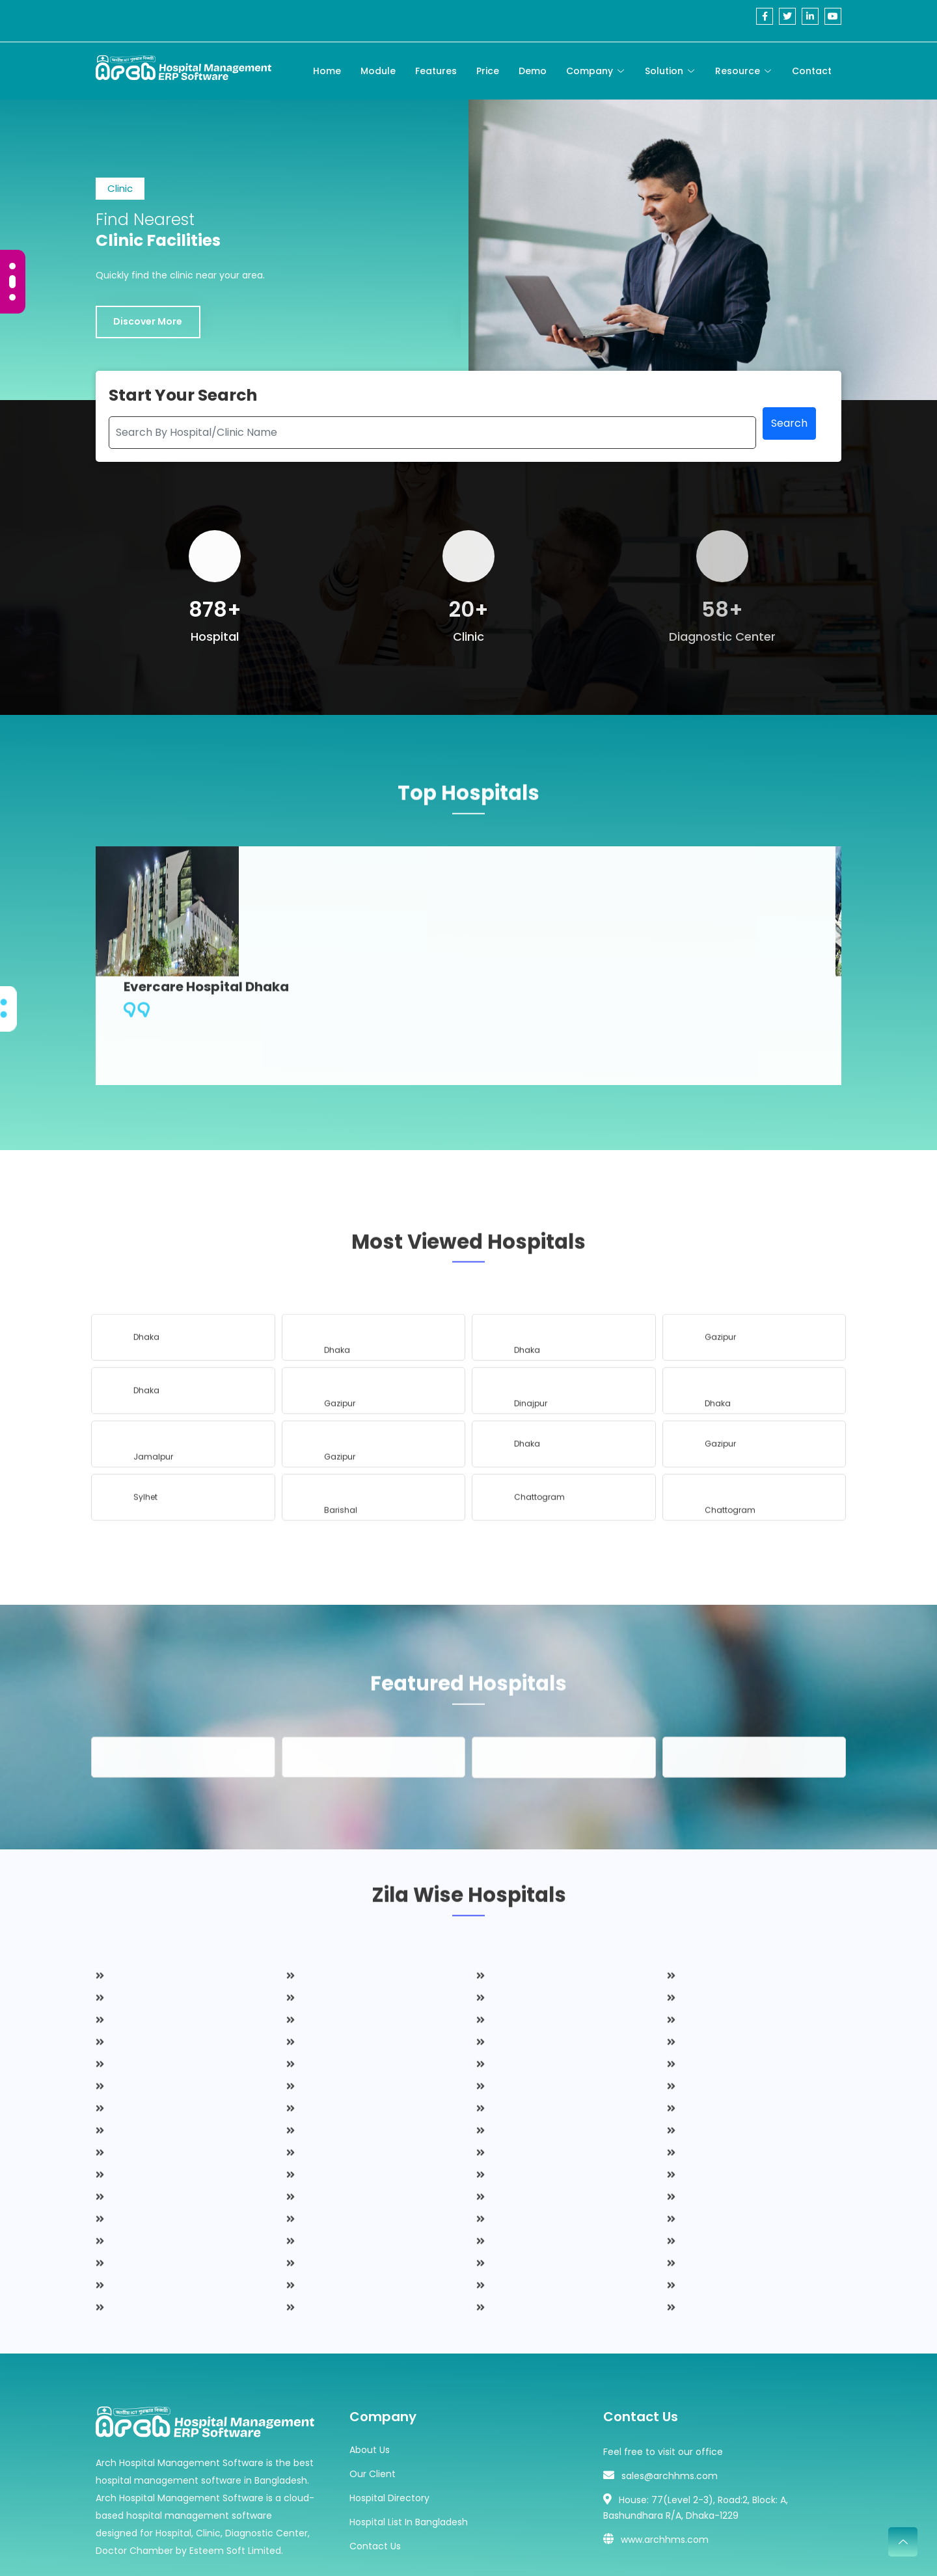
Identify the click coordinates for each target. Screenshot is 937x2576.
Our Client (372, 2404)
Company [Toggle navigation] (589, 70)
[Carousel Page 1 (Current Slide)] (12, 269)
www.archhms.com (665, 2469)
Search (789, 458)
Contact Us (375, 2476)
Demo (533, 70)
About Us (369, 2380)
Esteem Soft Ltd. (576, 2548)
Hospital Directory (389, 2428)
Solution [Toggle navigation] (664, 70)
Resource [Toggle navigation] (737, 70)
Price (487, 70)
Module (378, 70)
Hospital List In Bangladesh (408, 2452)
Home (327, 70)
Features (436, 70)
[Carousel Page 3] (12, 297)
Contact (812, 70)
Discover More (150, 346)
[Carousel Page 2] (12, 285)
